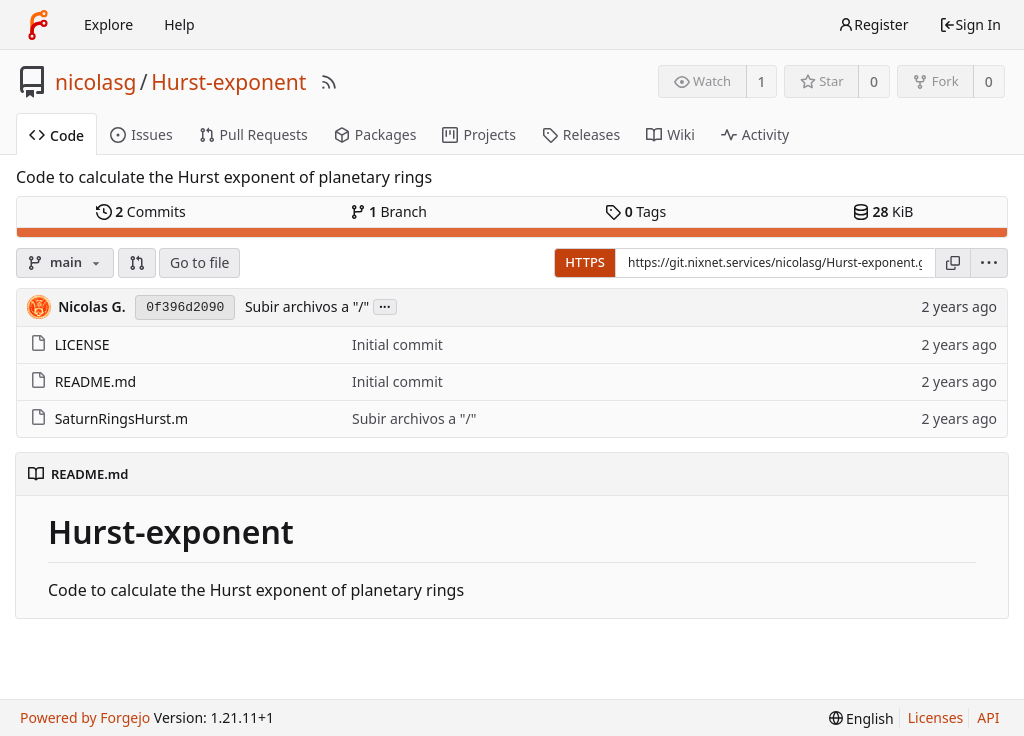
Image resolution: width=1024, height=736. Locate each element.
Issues (141, 134)
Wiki (670, 134)
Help (179, 24)
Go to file (199, 262)
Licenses (936, 717)
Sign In (970, 24)
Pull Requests (253, 134)
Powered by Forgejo (85, 717)
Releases (581, 134)
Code (56, 135)
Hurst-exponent (228, 82)
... (385, 305)
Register (873, 24)
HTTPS (585, 262)
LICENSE (82, 344)
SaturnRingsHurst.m (121, 418)
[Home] (38, 25)
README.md (96, 381)
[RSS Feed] (329, 82)
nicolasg (95, 82)
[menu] (989, 263)
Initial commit (397, 344)
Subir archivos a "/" (307, 306)
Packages (375, 134)
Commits (141, 211)
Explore (108, 24)
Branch (389, 211)
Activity (755, 134)
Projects (478, 134)
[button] (137, 263)
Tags (635, 211)
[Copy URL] (953, 263)
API (988, 717)
